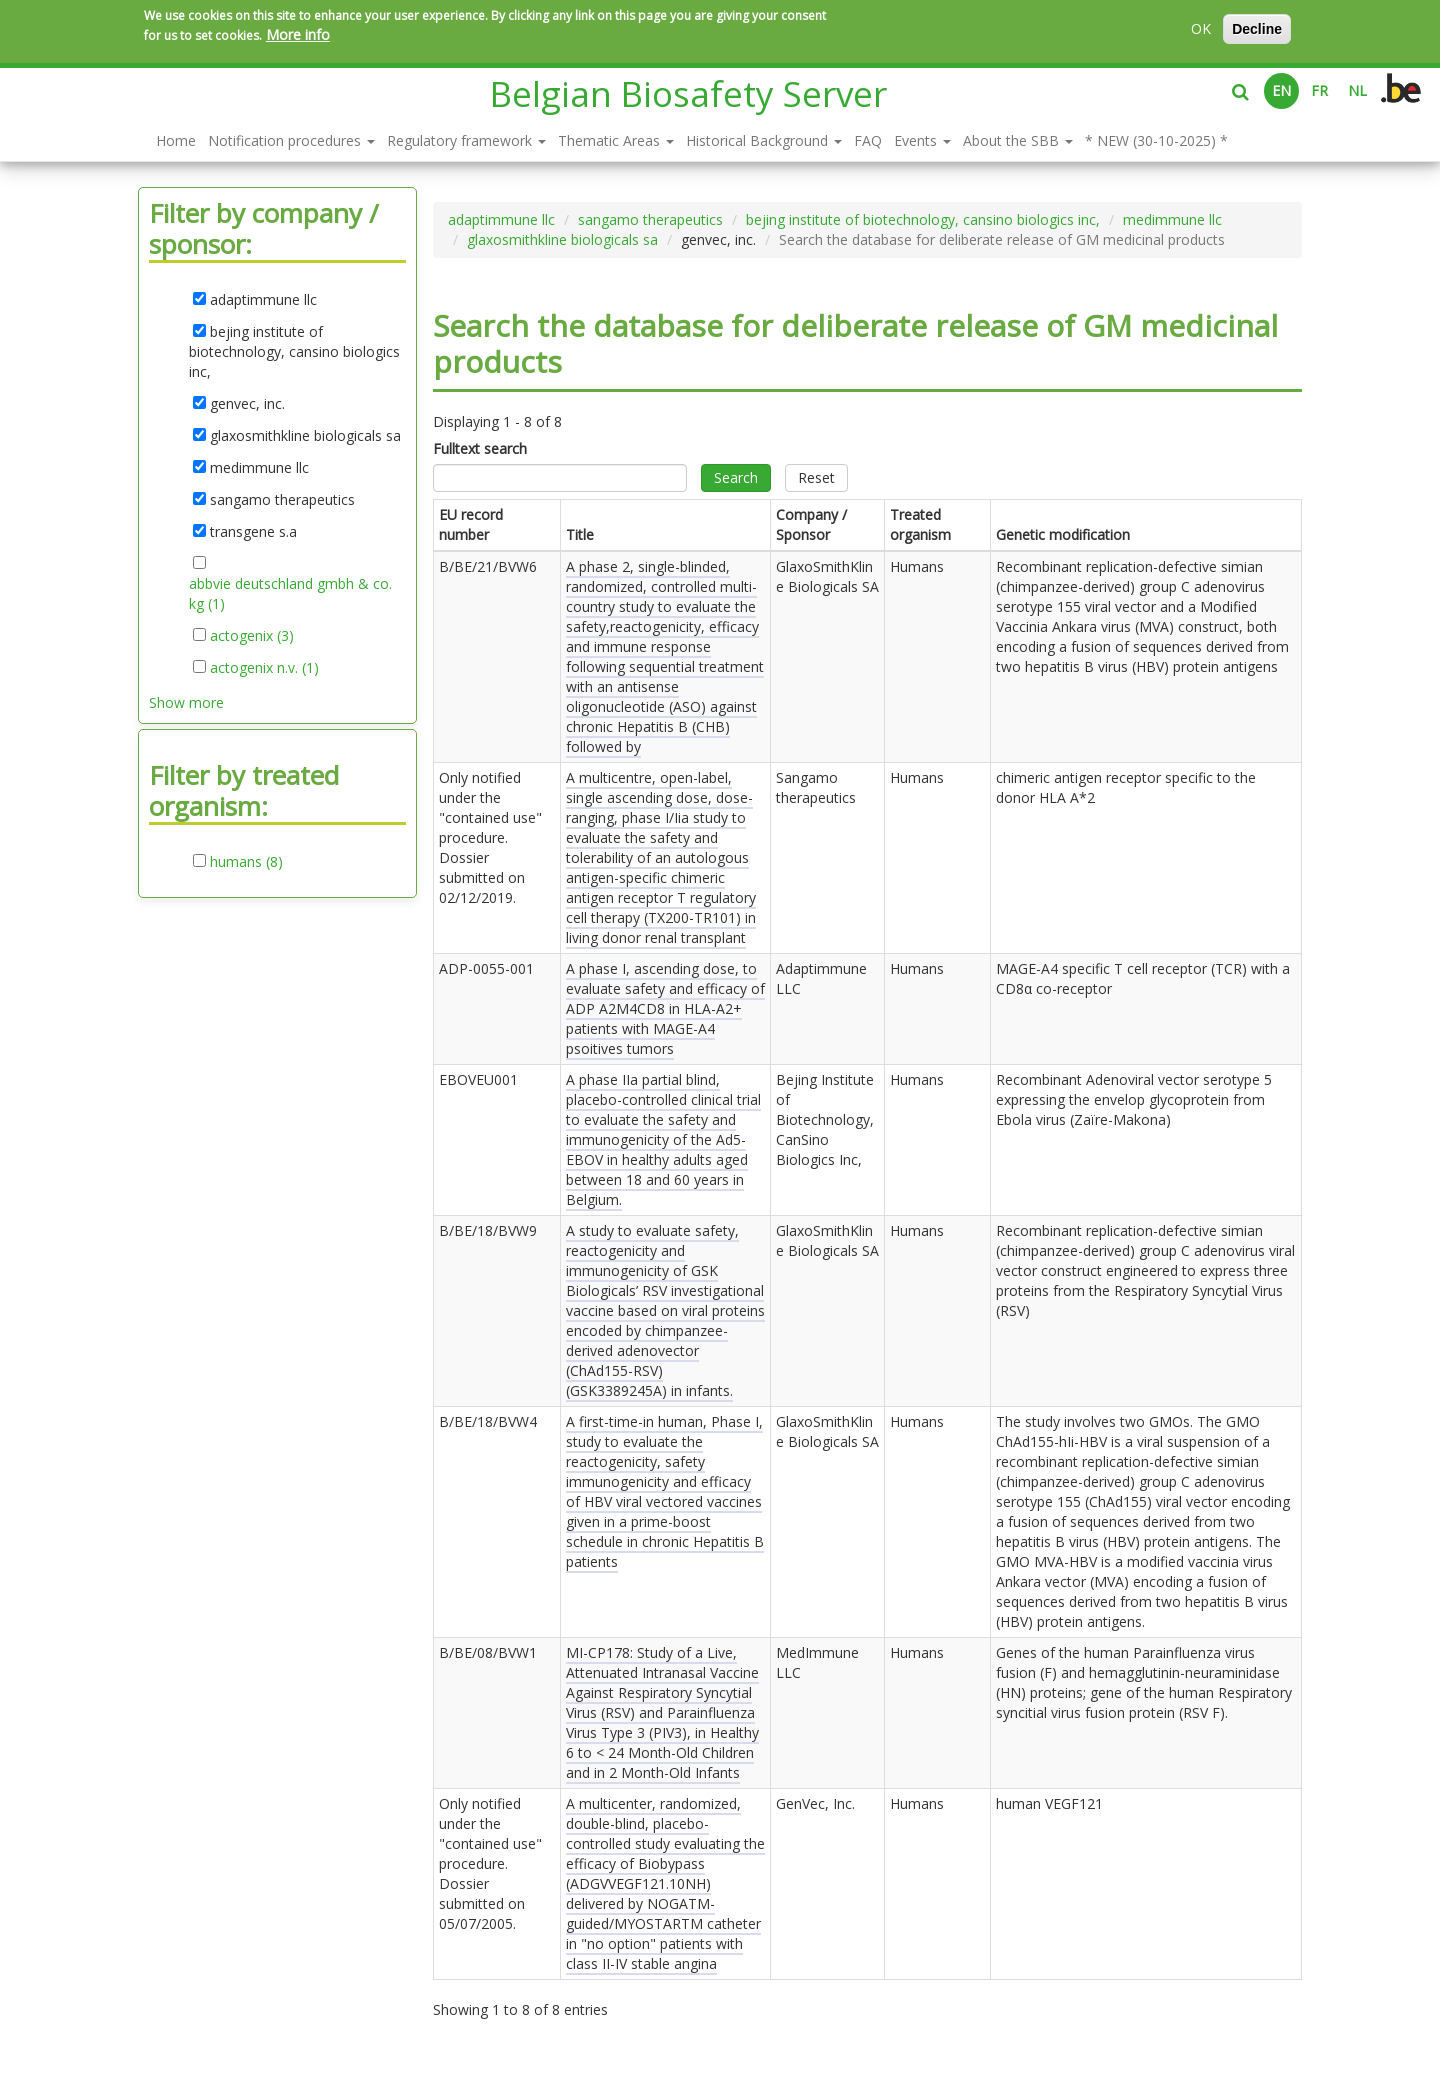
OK (1201, 28)
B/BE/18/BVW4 (488, 1421)
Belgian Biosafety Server (688, 93)
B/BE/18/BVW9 (488, 1230)
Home (176, 140)
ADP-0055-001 (486, 968)
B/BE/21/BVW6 (488, 566)
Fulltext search (480, 448)
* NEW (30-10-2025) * (1156, 140)
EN (1281, 90)
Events (922, 140)
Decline (1257, 29)
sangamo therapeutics (650, 219)
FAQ (868, 140)
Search (736, 477)
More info (298, 34)
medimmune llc (1172, 219)
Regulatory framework (466, 140)
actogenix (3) (252, 636)
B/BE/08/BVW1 (488, 1652)
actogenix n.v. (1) (264, 668)
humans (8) (246, 862)
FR (1319, 90)
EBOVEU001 (478, 1079)
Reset (816, 477)
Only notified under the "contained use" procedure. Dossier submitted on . (490, 837)
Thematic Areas (616, 140)
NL (1357, 90)
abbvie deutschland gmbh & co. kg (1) (290, 594)
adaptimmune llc (501, 219)
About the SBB (1018, 140)
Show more (186, 702)
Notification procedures (291, 140)
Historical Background (764, 140)
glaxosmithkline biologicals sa (562, 239)
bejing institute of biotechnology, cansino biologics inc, (923, 219)
